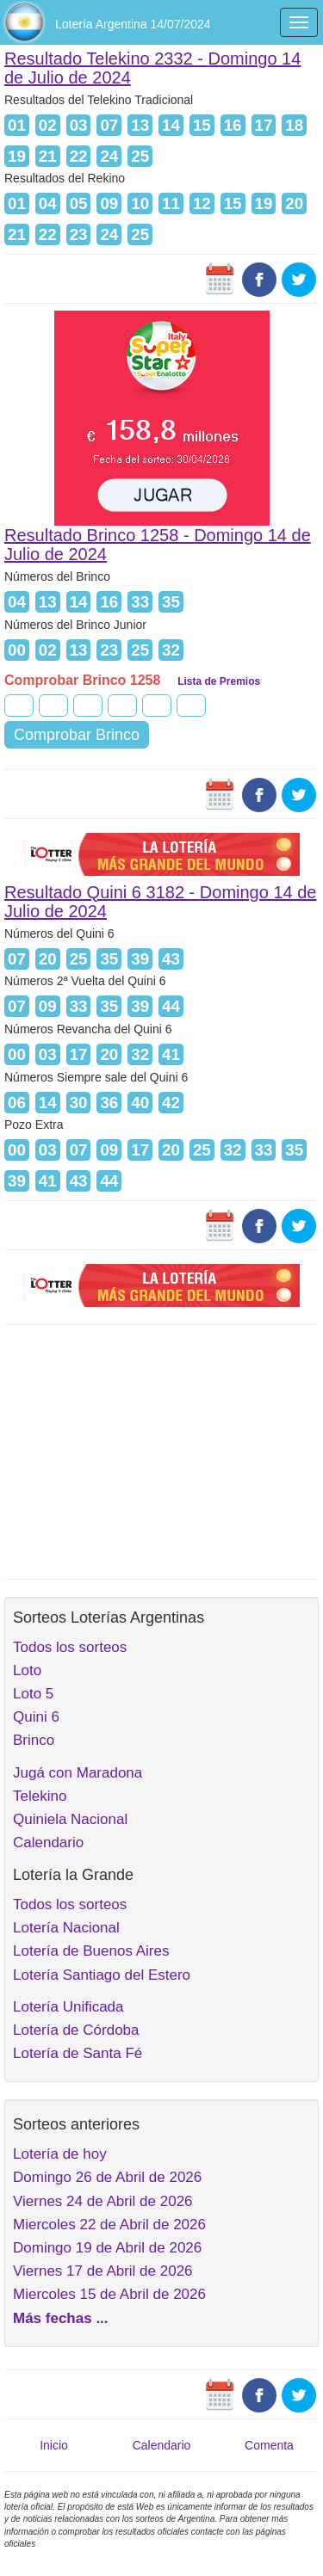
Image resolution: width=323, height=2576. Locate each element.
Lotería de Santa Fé (77, 2053)
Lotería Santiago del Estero (101, 1975)
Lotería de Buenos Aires (91, 1951)
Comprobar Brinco (77, 734)
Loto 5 (33, 1693)
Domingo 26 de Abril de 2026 (107, 2177)
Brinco (33, 1740)
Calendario (48, 1842)
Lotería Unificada (68, 2007)
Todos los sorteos (70, 1647)
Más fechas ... (61, 2318)
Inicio (54, 2445)
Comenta (269, 2445)
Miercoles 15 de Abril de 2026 (109, 2294)
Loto (27, 1670)
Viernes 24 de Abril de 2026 (103, 2201)
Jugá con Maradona (77, 1773)
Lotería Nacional (66, 1928)
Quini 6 (36, 1717)
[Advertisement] (161, 1449)
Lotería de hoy (60, 2154)
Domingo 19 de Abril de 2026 (107, 2248)
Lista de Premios (218, 681)
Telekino (39, 1796)
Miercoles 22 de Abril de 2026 (109, 2224)
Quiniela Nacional (70, 1819)
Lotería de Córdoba (76, 2030)
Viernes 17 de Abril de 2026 (103, 2271)
